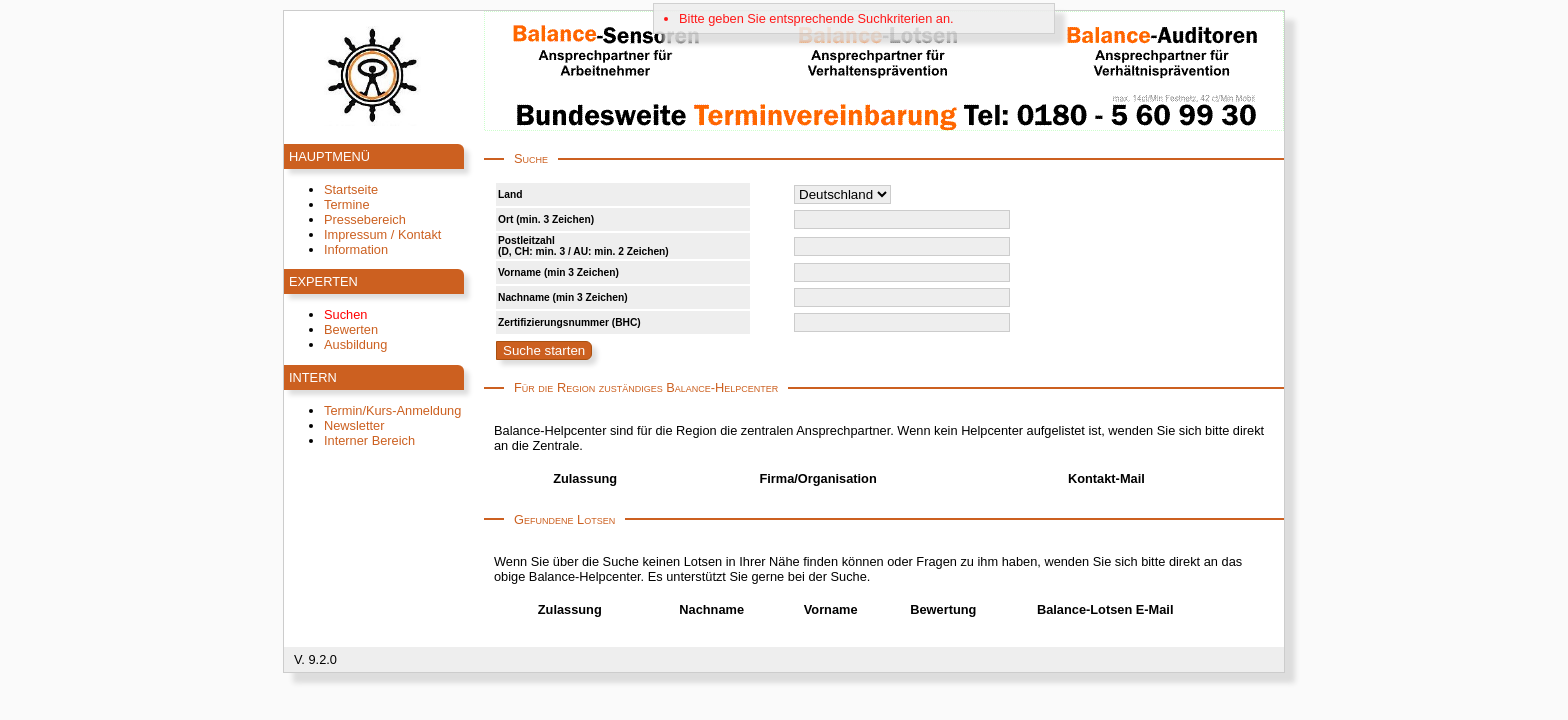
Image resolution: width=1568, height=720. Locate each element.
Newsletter (354, 425)
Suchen (345, 314)
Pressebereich (365, 219)
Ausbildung (355, 344)
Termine (347, 204)
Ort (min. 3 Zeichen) (546, 219)
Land (510, 194)
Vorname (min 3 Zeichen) (558, 272)
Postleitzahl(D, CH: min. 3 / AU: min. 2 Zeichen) (583, 246)
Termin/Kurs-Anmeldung (392, 410)
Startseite (351, 189)
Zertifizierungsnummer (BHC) (569, 322)
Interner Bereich (369, 440)
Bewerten (351, 329)
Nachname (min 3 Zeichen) (563, 297)
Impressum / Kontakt (382, 234)
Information (356, 249)
